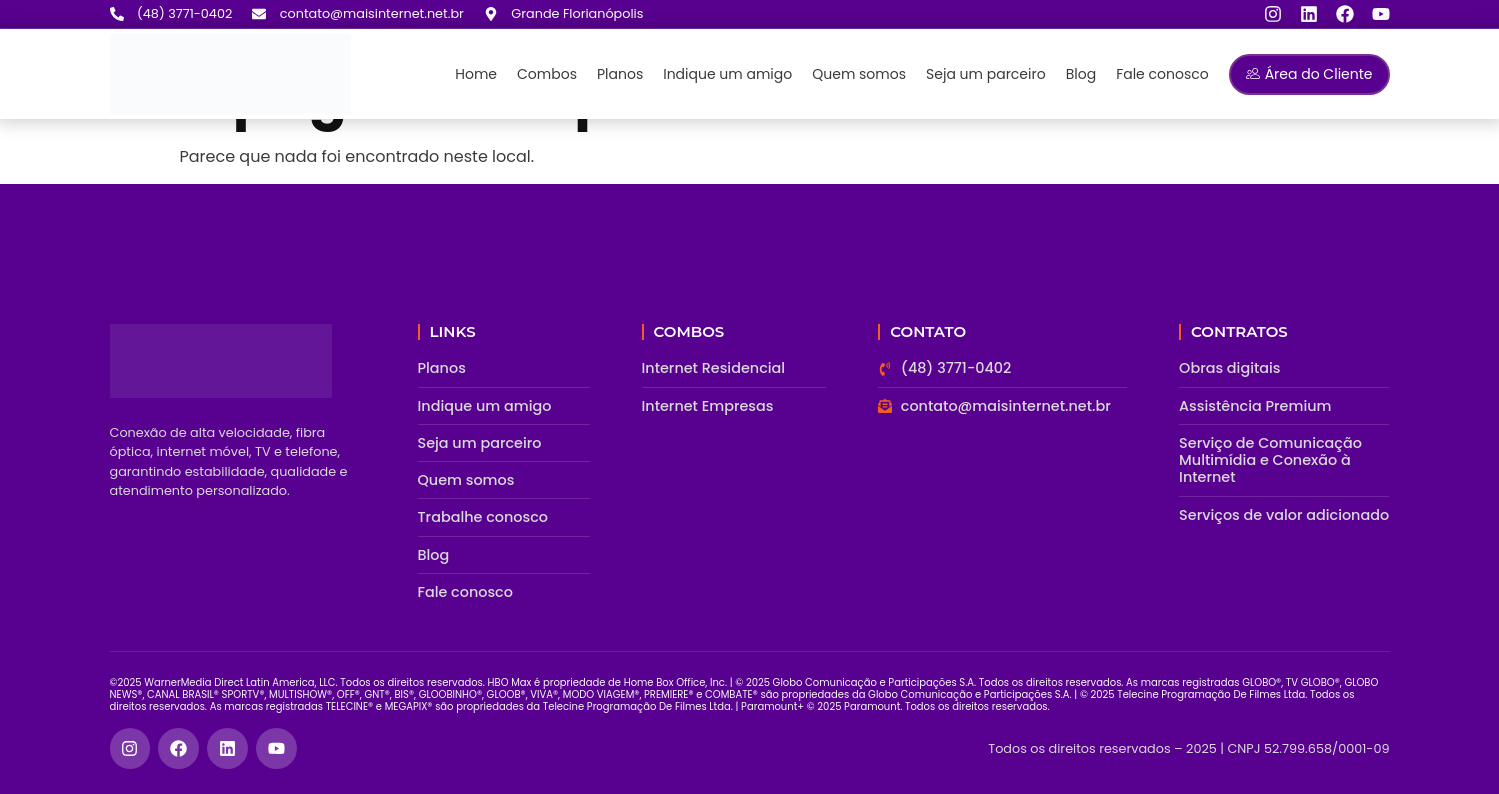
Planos (620, 74)
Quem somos (859, 74)
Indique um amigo (727, 74)
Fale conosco (1162, 74)
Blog (1081, 74)
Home (476, 74)
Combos (547, 74)
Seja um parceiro (986, 74)
